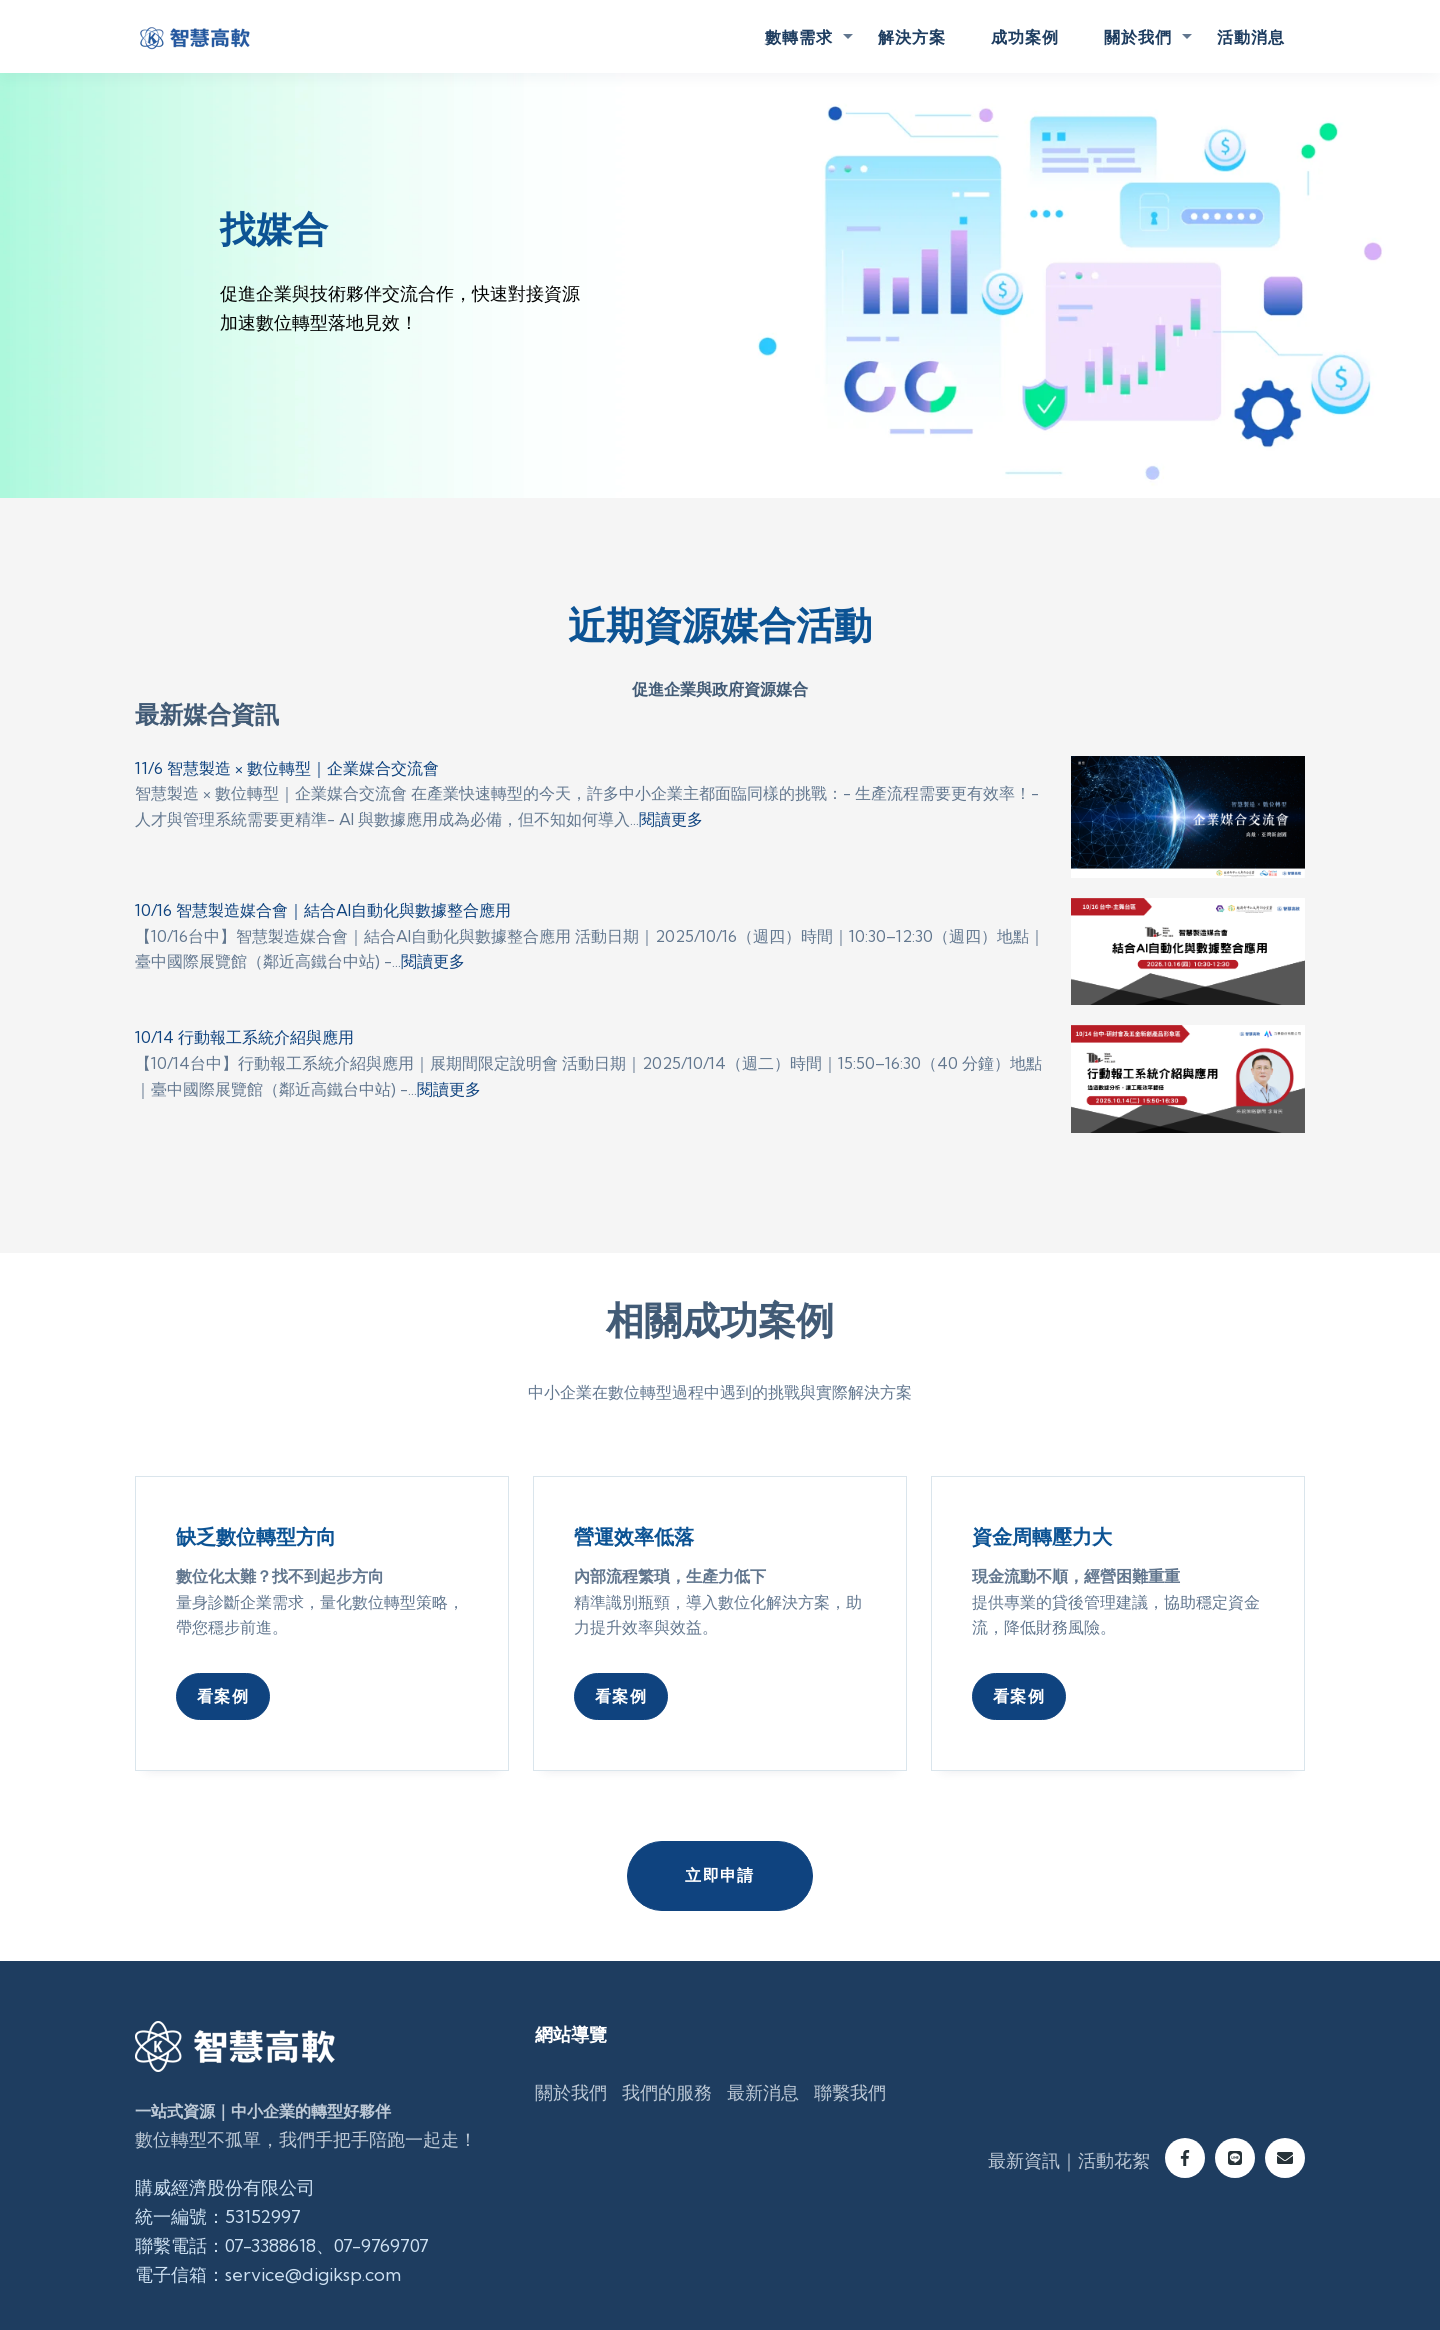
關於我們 (1138, 37)
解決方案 (912, 37)
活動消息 (1251, 37)
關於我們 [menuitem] (571, 2092)
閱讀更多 (671, 819)
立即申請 (719, 1875)
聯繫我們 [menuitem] (850, 2092)
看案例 (223, 1696)
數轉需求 (799, 37)
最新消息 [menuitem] (763, 2092)
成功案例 (1025, 37)
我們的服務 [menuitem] (667, 2092)
